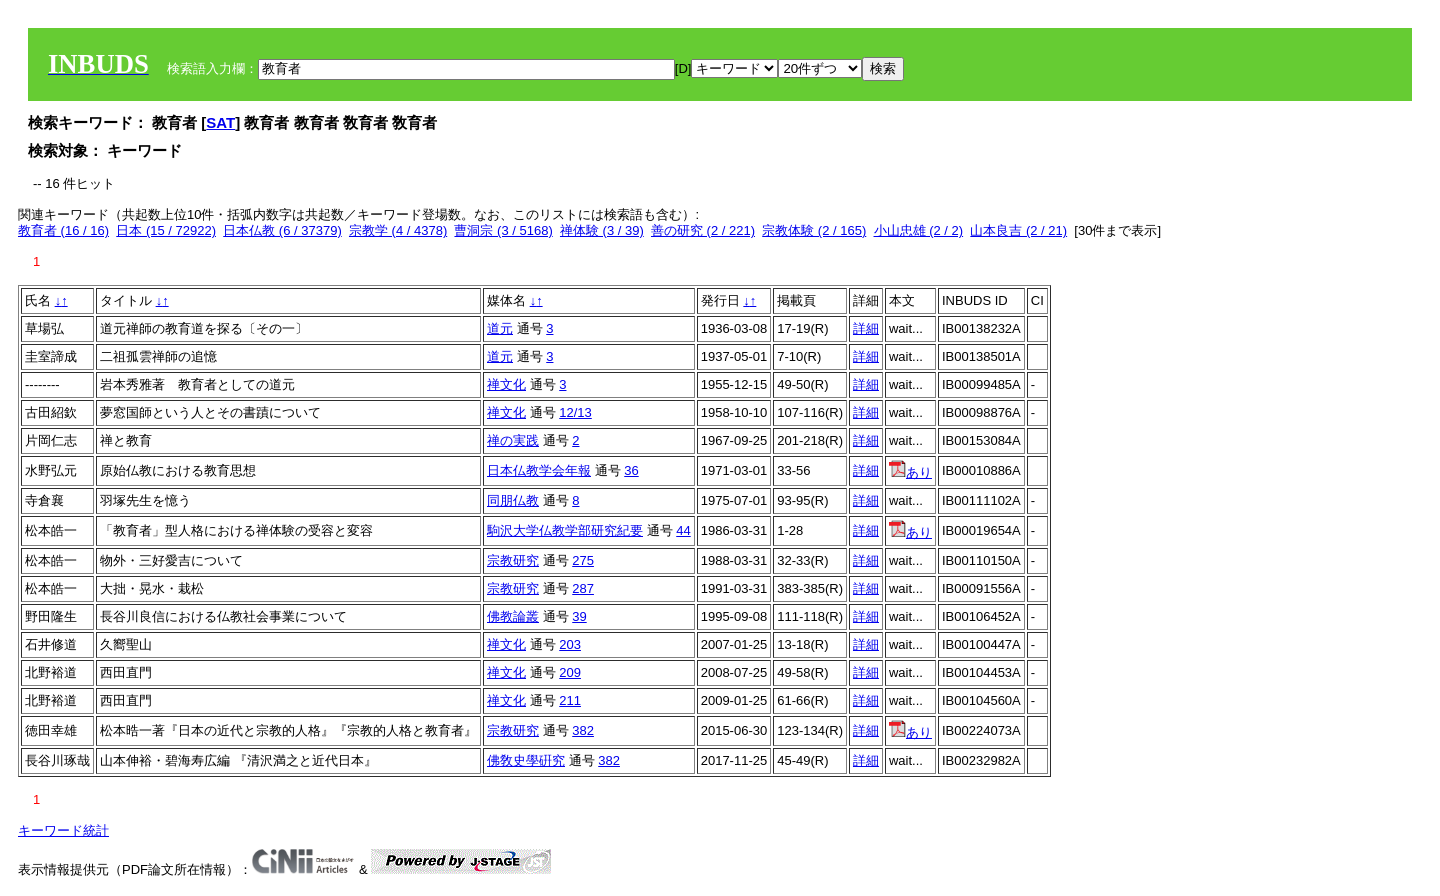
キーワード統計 (63, 830)
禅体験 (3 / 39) (602, 230)
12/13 (575, 412)
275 (583, 560)
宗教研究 (513, 560)
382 (583, 730)
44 (683, 530)
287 (583, 588)
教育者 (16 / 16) (63, 230)
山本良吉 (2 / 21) (1018, 230)
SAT (220, 122)
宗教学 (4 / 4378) (398, 230)
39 (579, 616)
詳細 (866, 328)
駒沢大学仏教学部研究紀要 (565, 530)
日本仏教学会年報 (539, 470)
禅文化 (506, 384)
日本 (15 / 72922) (166, 230)
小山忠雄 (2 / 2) (919, 230)
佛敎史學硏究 (526, 760)
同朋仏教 (513, 500)
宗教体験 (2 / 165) (814, 230)
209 (570, 672)
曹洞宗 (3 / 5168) (503, 230)
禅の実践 (513, 440)
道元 (500, 328)
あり (910, 472)
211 (570, 700)
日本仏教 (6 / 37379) (282, 230)
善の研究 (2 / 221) (703, 230)
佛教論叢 (513, 616)
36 (631, 470)
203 (570, 644)
